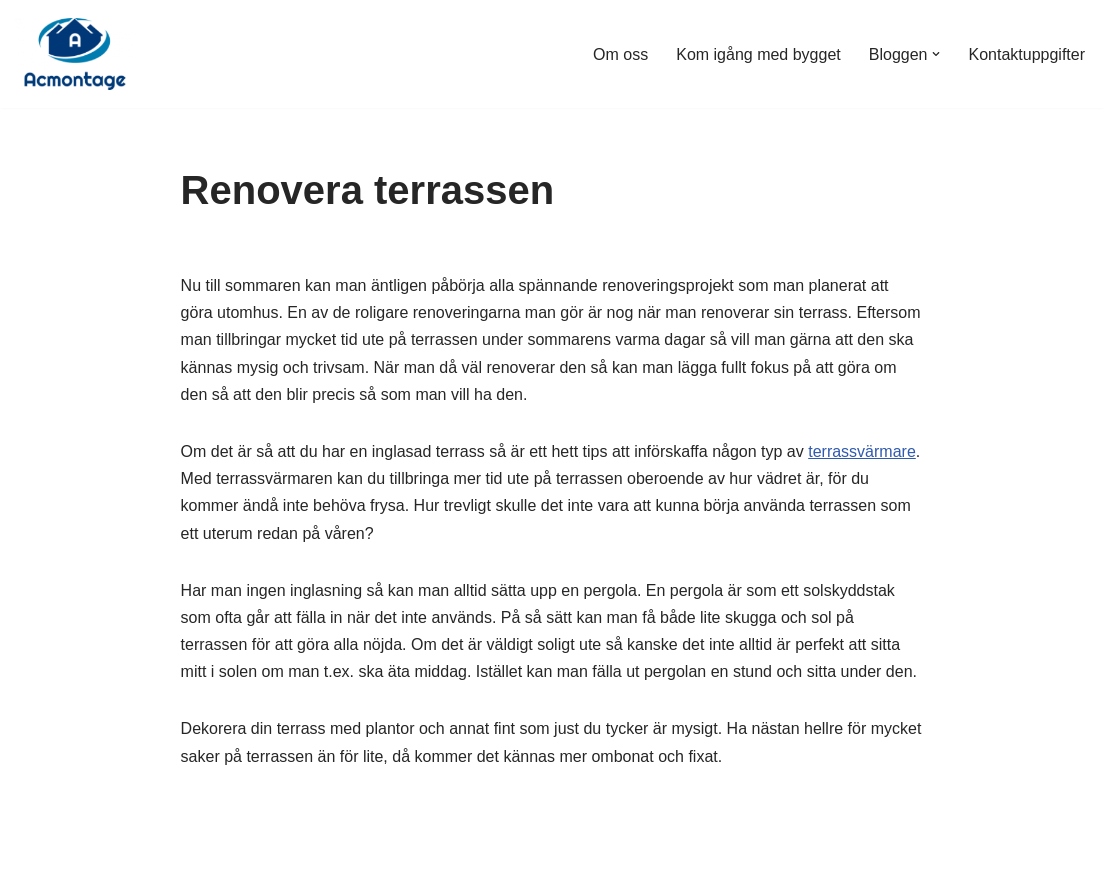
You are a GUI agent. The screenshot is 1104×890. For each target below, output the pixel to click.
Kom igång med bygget (758, 54)
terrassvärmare (862, 451)
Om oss (620, 54)
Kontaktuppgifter (1026, 54)
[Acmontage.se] (75, 54)
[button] (936, 54)
